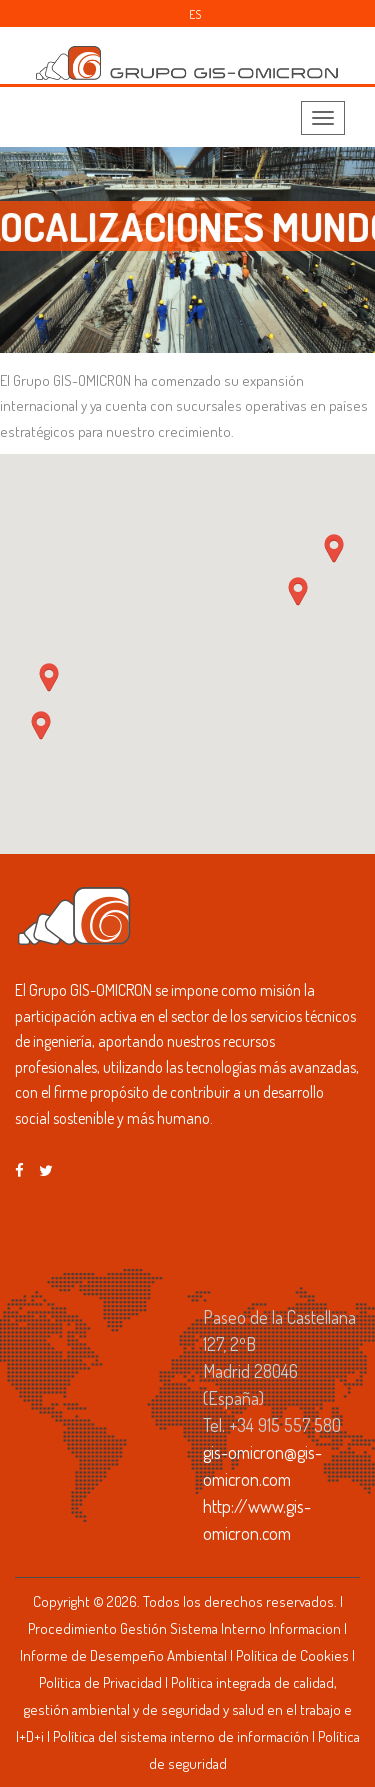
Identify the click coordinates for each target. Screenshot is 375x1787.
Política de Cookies (292, 1655)
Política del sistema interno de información (181, 1736)
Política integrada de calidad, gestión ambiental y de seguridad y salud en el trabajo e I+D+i (184, 1709)
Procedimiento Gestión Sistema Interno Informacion (184, 1628)
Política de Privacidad (100, 1682)
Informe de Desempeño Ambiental (123, 1655)
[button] (334, 549)
